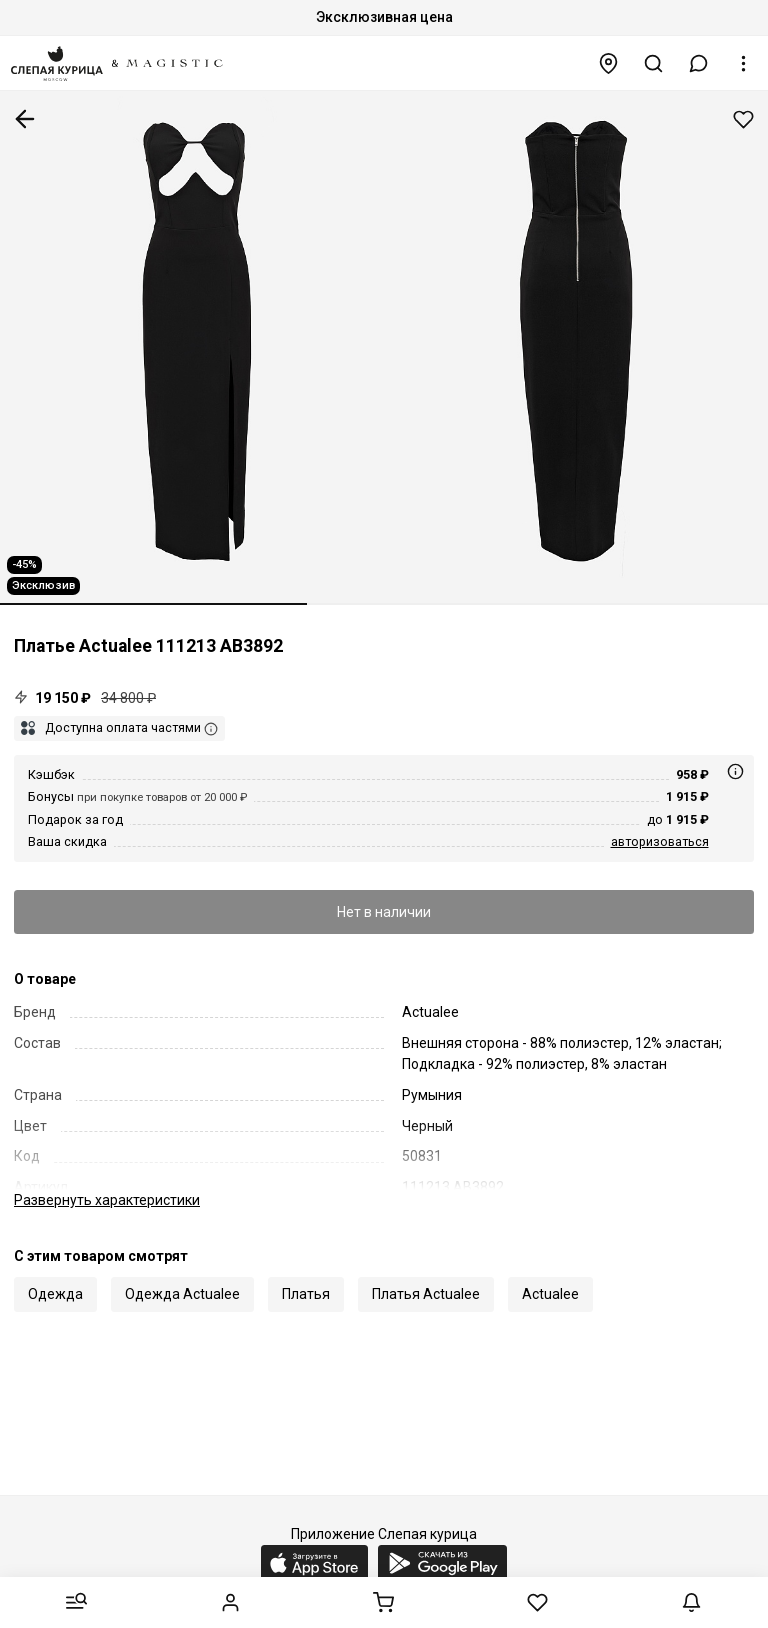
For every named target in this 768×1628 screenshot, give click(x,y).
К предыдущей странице (25, 119)
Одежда (55, 1294)
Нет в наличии (384, 912)
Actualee (550, 1294)
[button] (699, 63)
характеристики (107, 1200)
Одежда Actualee (182, 1294)
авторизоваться (660, 841)
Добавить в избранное (743, 119)
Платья (306, 1294)
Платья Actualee (426, 1294)
